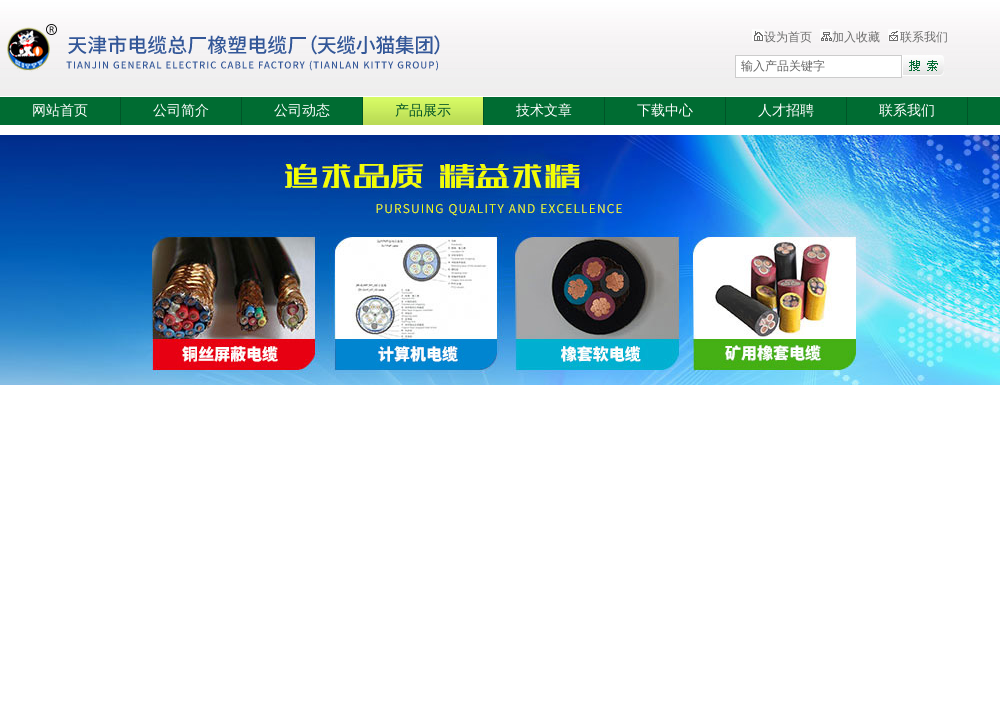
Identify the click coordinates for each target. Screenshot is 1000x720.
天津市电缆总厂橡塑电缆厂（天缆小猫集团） (254, 50)
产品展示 (423, 110)
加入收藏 (850, 37)
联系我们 (918, 37)
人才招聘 (786, 110)
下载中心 (665, 110)
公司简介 (181, 110)
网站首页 (60, 110)
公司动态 (302, 110)
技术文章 (544, 110)
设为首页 (782, 37)
